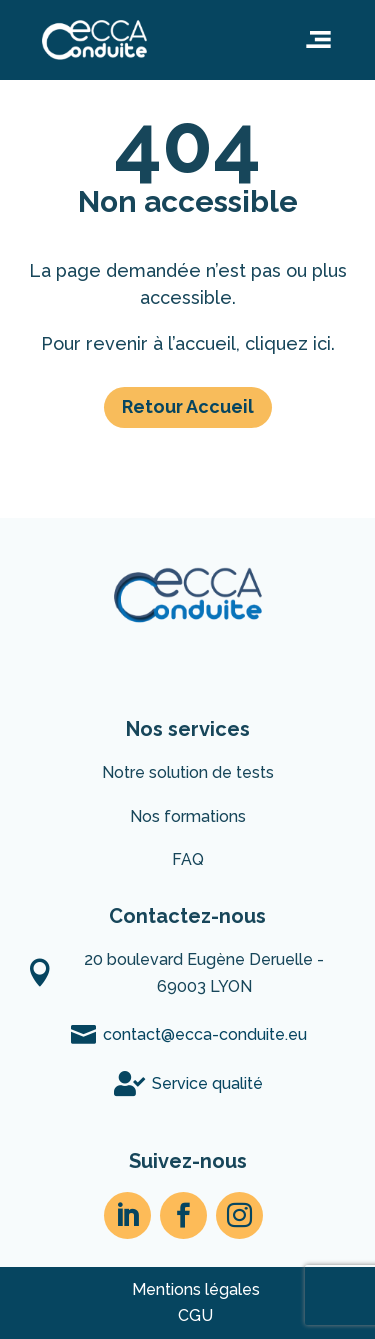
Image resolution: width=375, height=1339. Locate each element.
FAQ (188, 859)
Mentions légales (196, 1289)
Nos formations (188, 816)
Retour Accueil (188, 406)
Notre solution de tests (188, 772)
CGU (195, 1315)
